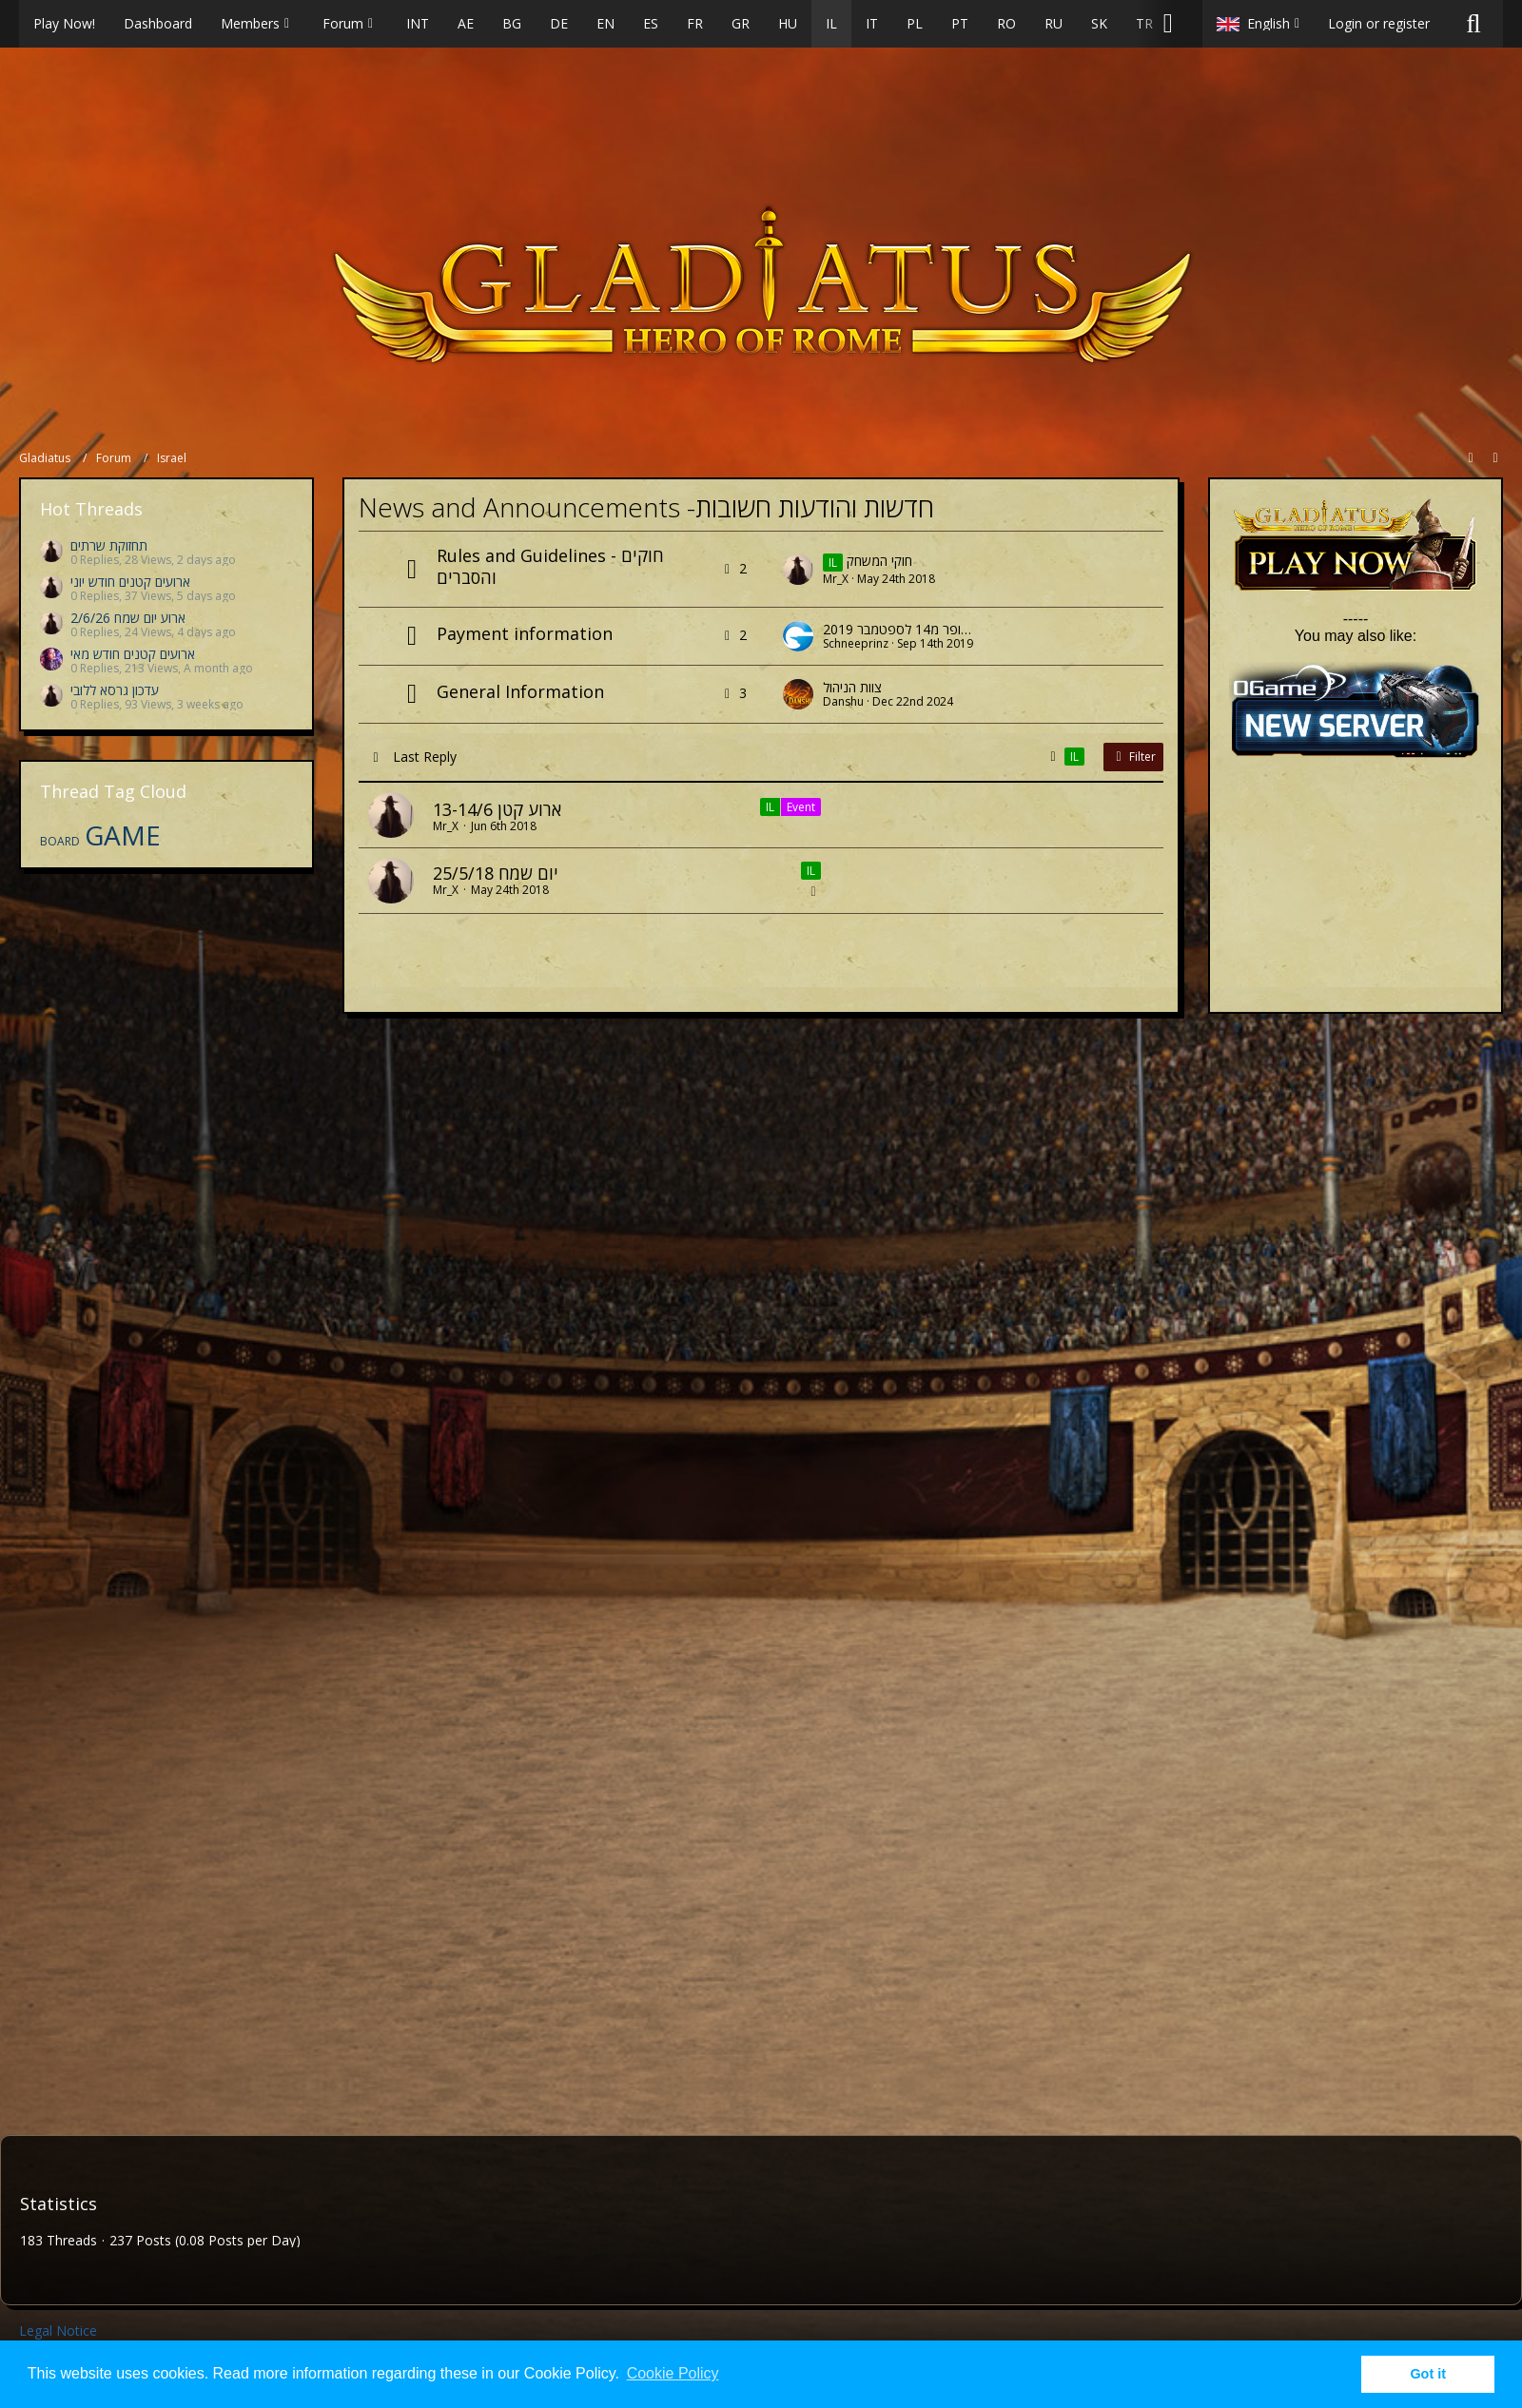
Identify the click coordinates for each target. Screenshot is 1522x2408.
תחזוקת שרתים (108, 545)
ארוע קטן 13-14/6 (497, 809)
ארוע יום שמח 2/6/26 (127, 618)
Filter (1133, 756)
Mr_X (836, 579)
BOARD (60, 841)
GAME (123, 835)
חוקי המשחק (879, 561)
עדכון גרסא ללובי (114, 690)
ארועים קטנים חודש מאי (132, 654)
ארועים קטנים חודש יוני (130, 582)
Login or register (1379, 23)
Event (801, 807)
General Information (520, 691)
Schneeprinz (855, 643)
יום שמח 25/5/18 (495, 873)
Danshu (843, 701)
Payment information (525, 633)
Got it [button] (1428, 2373)
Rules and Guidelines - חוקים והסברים (550, 566)
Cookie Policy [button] (673, 2373)
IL (770, 807)
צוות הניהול (852, 687)
